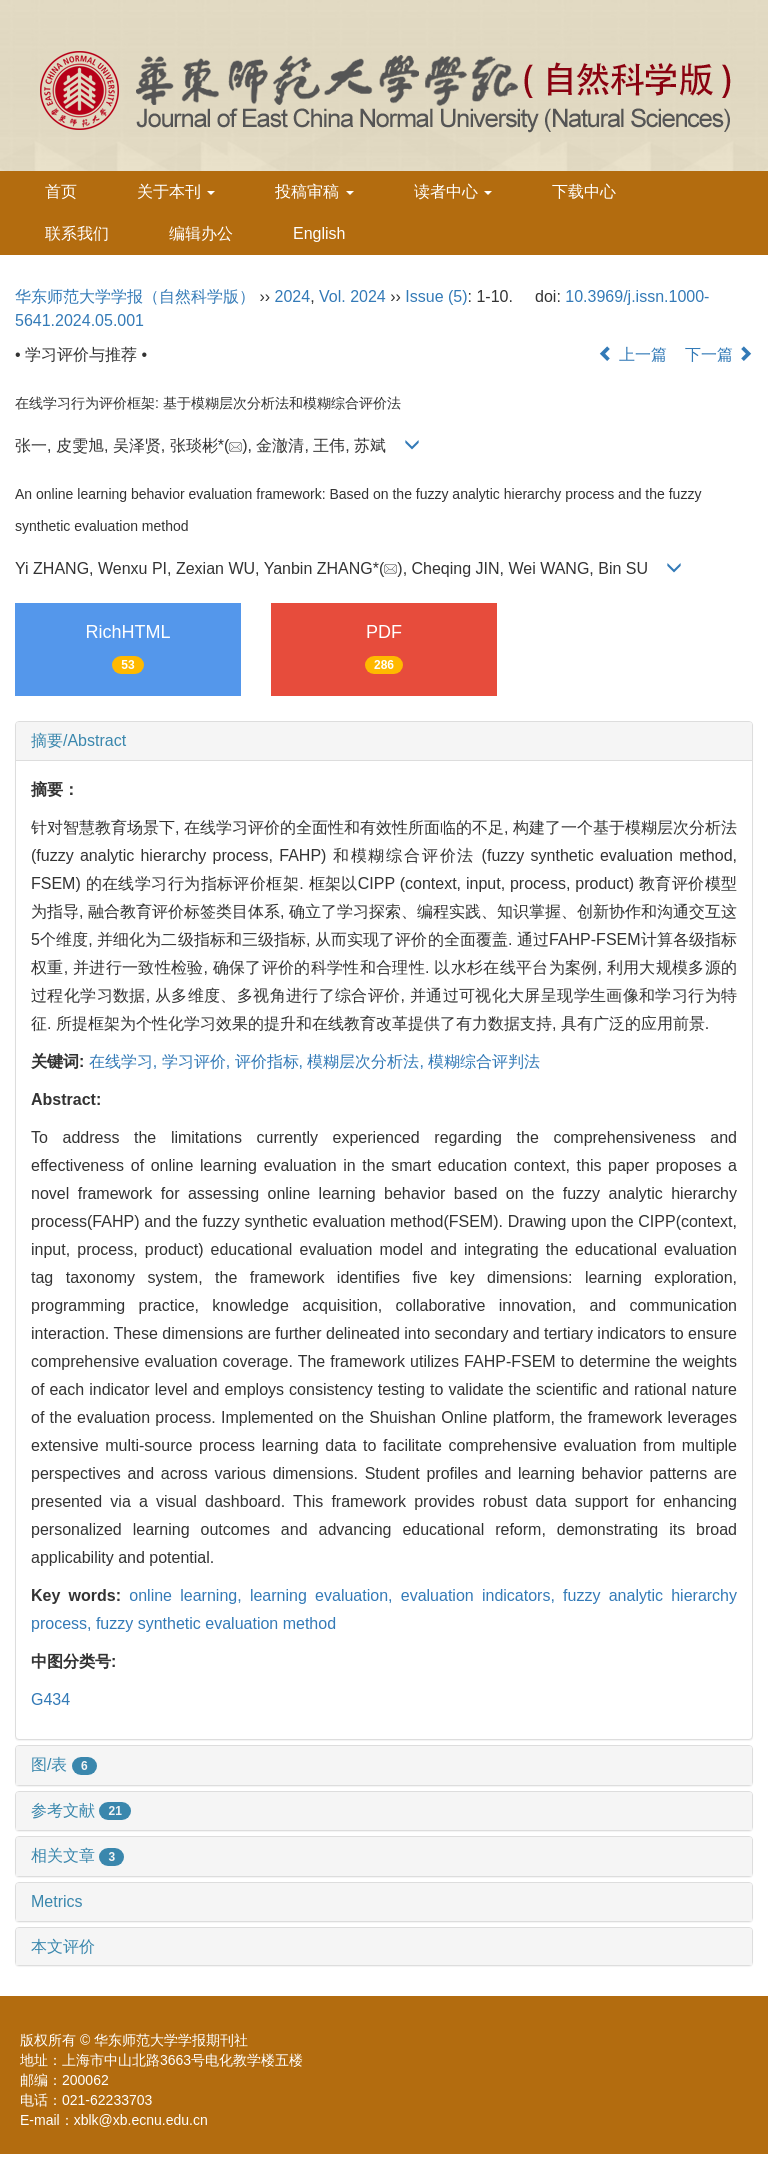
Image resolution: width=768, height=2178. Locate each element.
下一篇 (719, 354)
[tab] (384, 741)
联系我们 (77, 233)
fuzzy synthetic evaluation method (216, 1623)
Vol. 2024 (352, 296)
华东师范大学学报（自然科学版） (135, 296)
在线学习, (125, 1061)
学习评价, (198, 1061)
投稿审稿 (314, 191)
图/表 (64, 1764)
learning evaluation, (325, 1595)
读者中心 (453, 191)
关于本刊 (176, 191)
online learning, (189, 1595)
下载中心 (584, 191)
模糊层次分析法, (367, 1061)
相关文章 (77, 1855)
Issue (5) (436, 296)
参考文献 (81, 1810)
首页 (61, 191)
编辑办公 (201, 233)
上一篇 (632, 354)
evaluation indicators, (482, 1595)
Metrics (57, 1901)
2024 (293, 296)
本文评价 (63, 1946)
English (319, 233)
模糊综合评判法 (484, 1061)
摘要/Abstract (78, 740)
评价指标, (271, 1061)
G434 (50, 1699)
